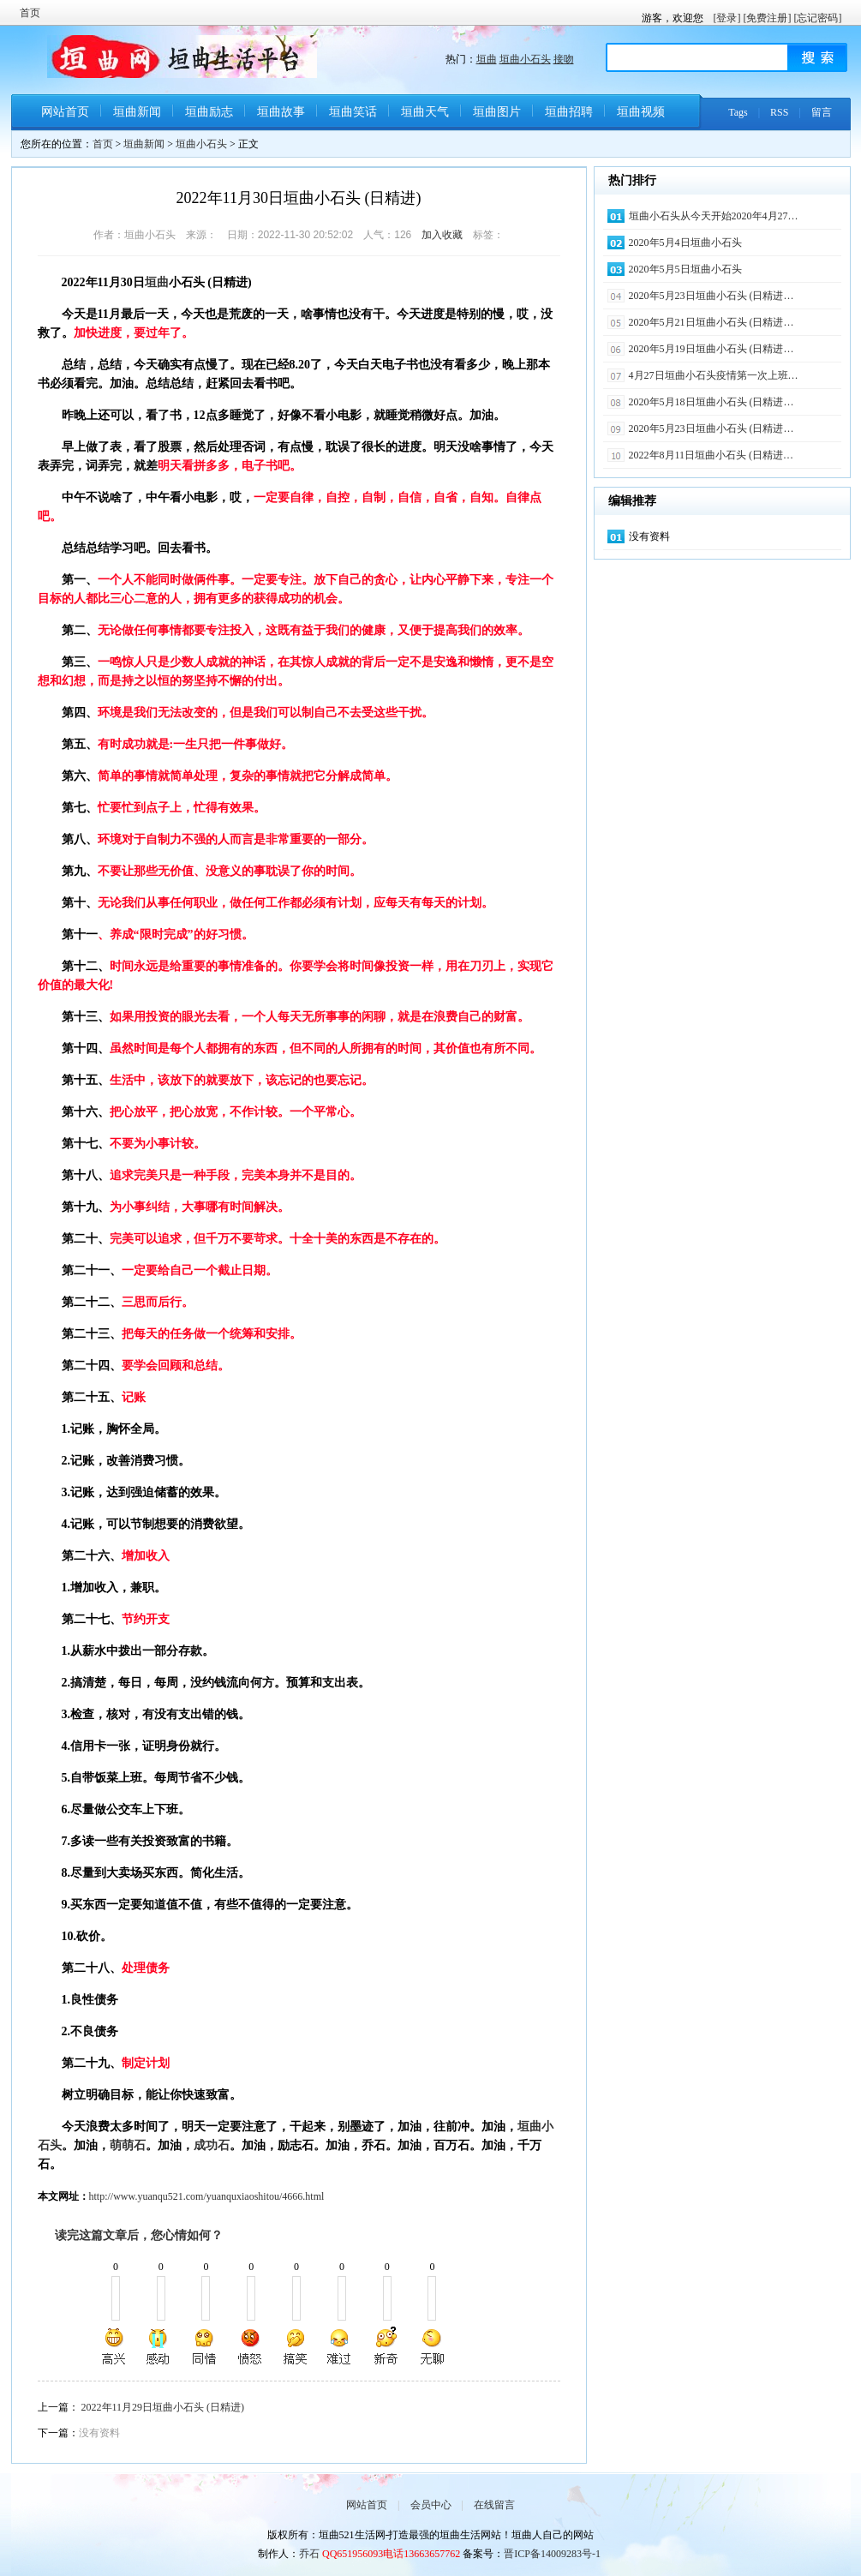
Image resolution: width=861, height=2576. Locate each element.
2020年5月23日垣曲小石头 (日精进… (711, 296)
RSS (779, 112)
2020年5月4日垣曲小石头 (685, 243)
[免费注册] (768, 18)
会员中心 (430, 2505)
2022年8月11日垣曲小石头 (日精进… (711, 455)
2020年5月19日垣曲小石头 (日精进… (711, 349)
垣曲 (486, 59)
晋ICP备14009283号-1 (552, 2554)
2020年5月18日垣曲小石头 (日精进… (711, 402)
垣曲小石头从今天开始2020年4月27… (713, 216)
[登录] (727, 18)
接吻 (563, 59)
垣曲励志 (209, 111)
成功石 (212, 2145)
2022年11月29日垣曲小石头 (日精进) (163, 2407)
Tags (738, 112)
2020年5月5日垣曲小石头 (685, 269)
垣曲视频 (641, 111)
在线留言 (494, 2505)
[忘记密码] (818, 18)
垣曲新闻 (137, 111)
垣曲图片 (497, 111)
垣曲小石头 (525, 59)
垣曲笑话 (353, 111)
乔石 (309, 2554)
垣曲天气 (425, 111)
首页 (30, 13)
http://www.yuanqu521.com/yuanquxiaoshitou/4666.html (207, 2196)
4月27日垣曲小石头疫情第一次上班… (713, 375)
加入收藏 (442, 235)
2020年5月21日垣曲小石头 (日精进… (711, 322)
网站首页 (65, 111)
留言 (821, 112)
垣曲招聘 (569, 111)
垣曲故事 (281, 111)
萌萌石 (128, 2145)
